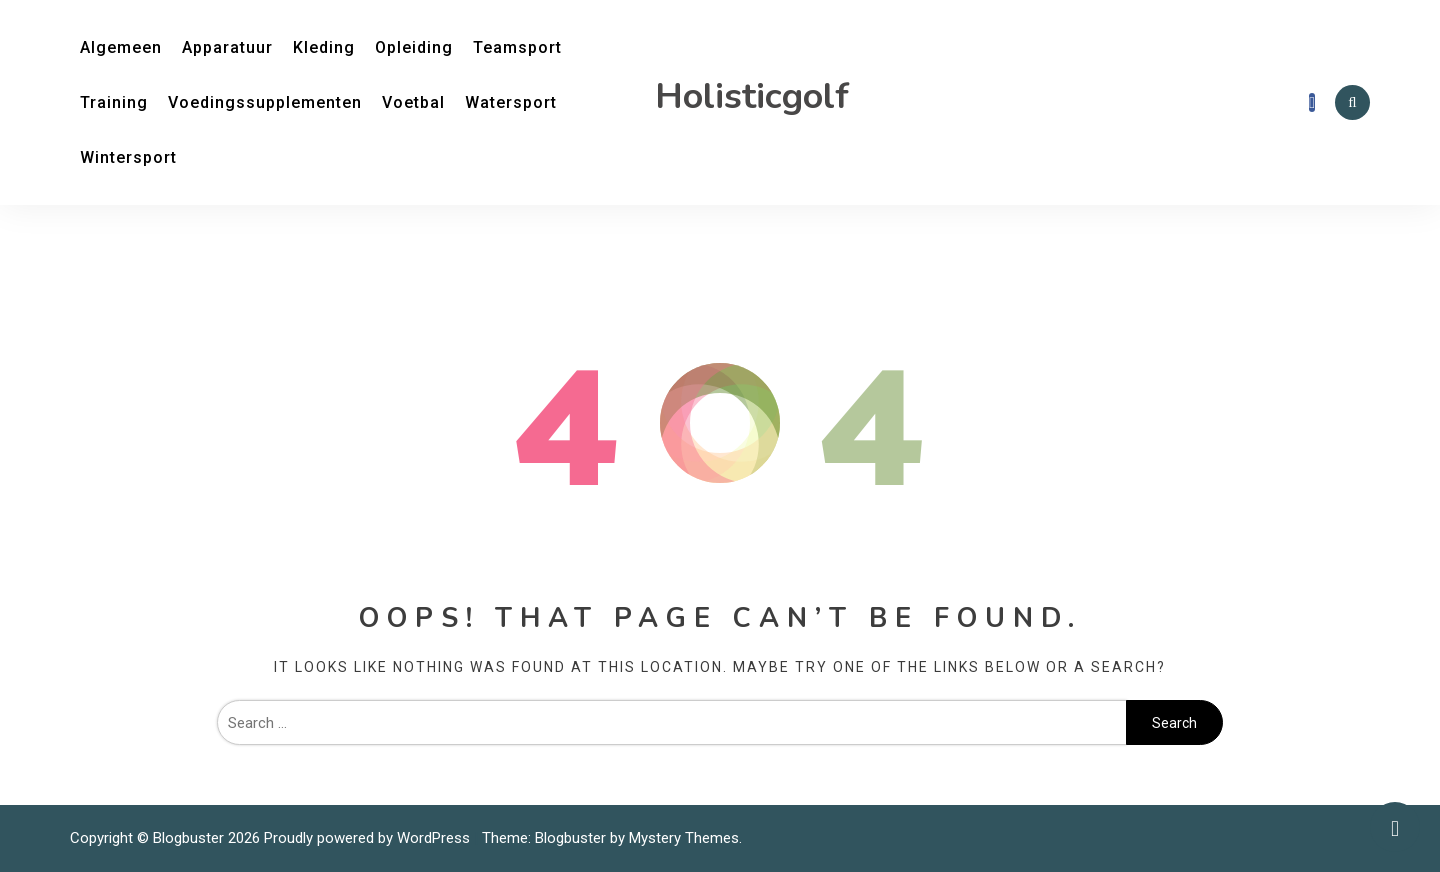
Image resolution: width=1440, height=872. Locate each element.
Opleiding (414, 47)
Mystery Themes (684, 838)
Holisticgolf (752, 96)
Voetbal (413, 102)
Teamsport (517, 47)
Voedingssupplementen (265, 102)
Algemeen (121, 47)
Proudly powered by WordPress (369, 838)
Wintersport (128, 157)
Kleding (324, 47)
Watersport (511, 102)
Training (114, 102)
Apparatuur (227, 47)
